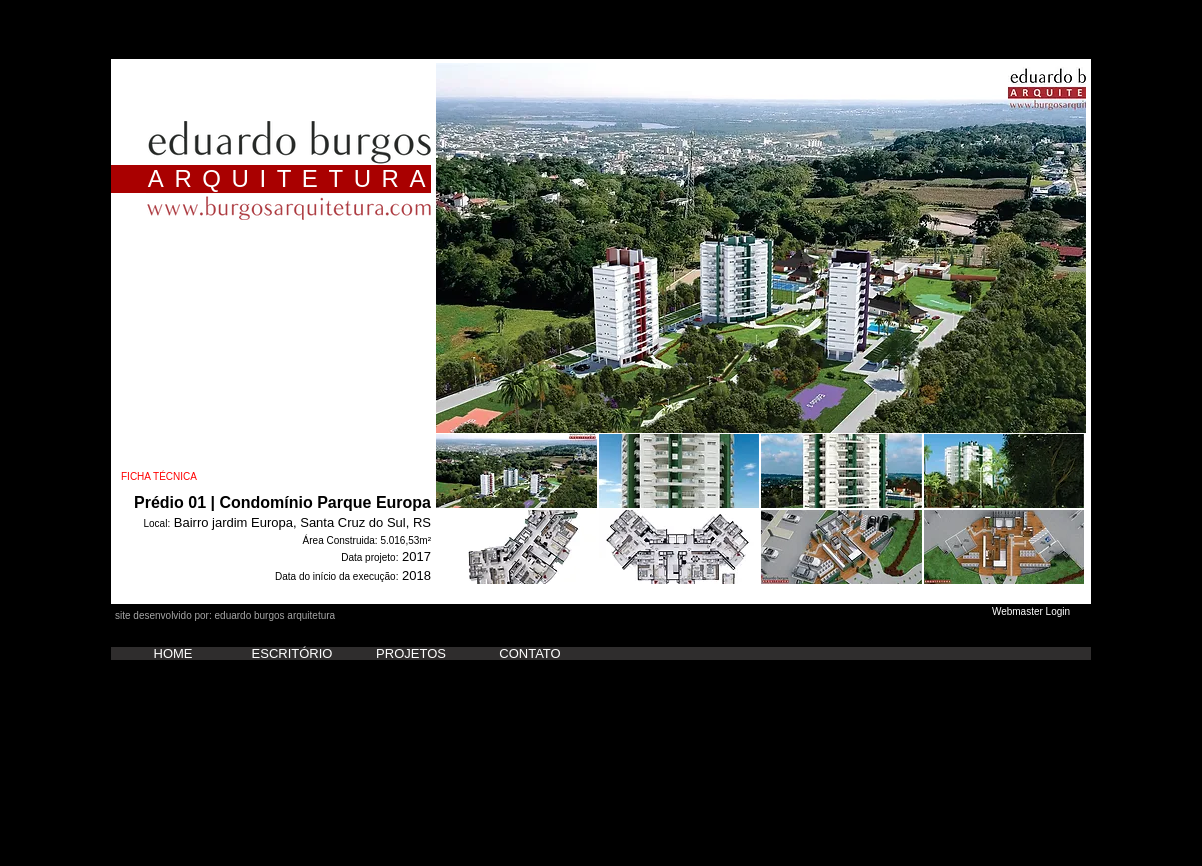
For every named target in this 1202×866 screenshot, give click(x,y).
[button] (761, 248)
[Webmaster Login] (1031, 612)
